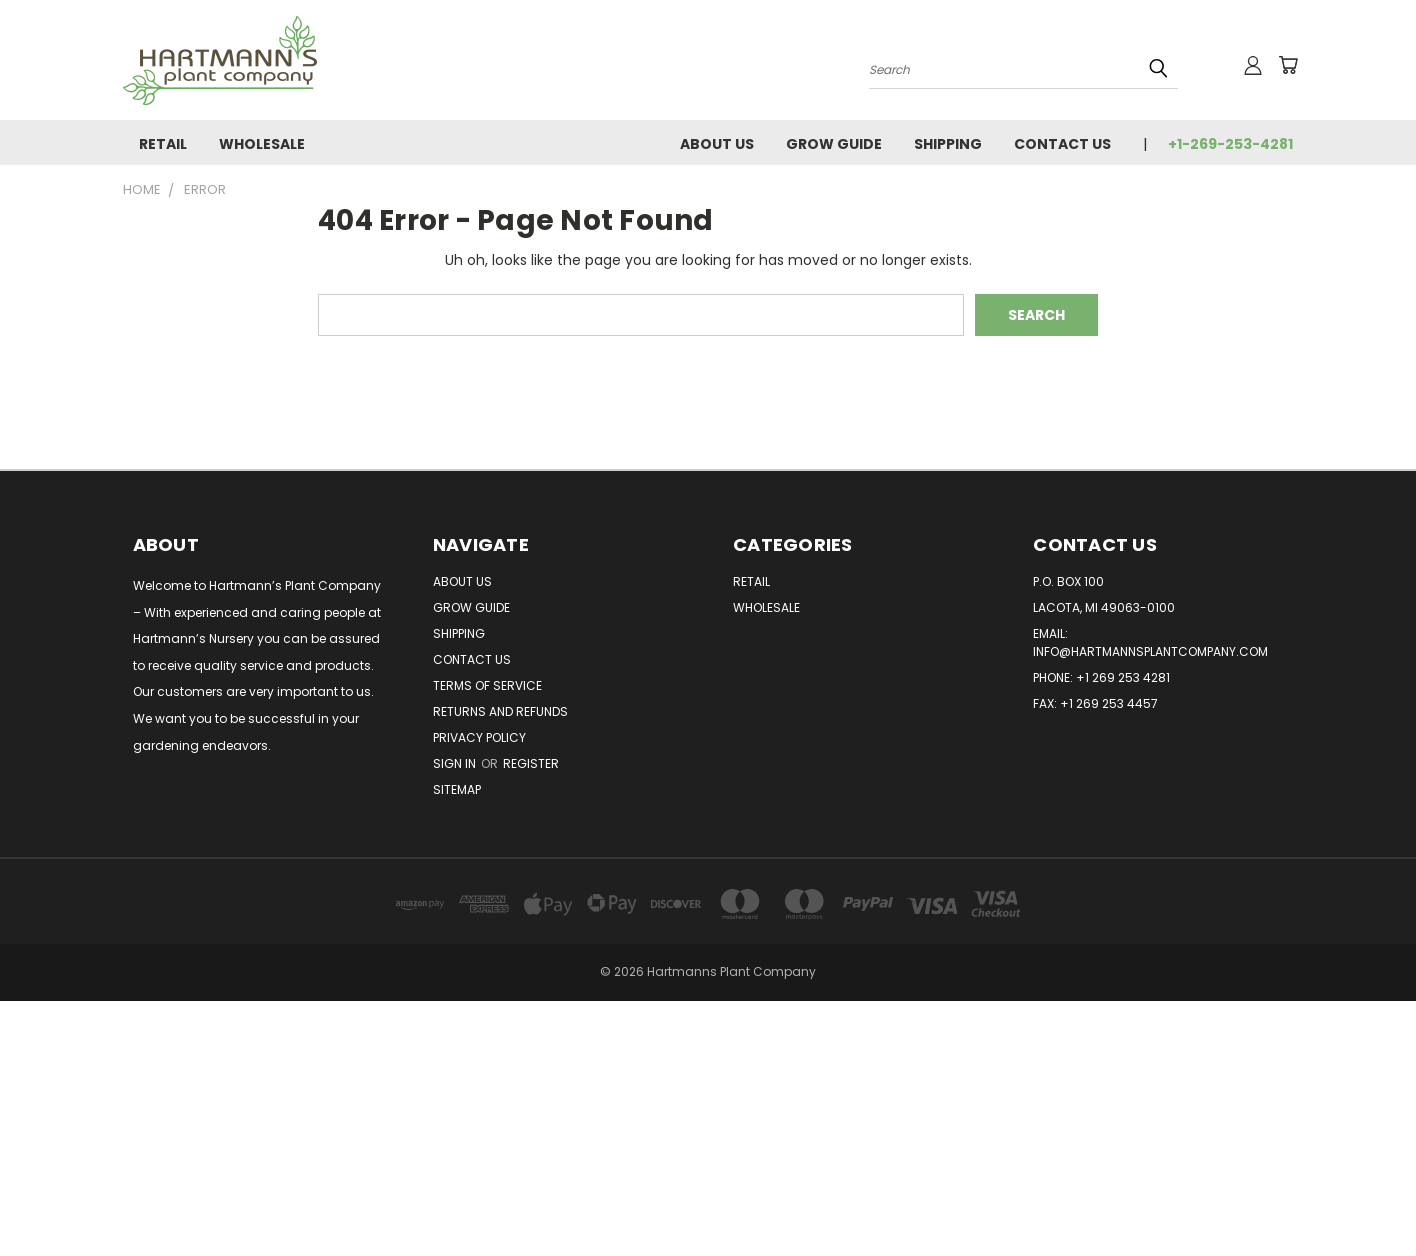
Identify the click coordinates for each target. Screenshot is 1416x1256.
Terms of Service (487, 685)
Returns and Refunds (500, 711)
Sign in (456, 763)
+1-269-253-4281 (1230, 144)
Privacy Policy (479, 737)
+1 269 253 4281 (1123, 677)
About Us (717, 144)
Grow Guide (834, 144)
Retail (163, 144)
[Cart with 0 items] (1288, 65)
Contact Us (1062, 144)
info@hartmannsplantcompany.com (1150, 651)
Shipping (948, 144)
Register (531, 763)
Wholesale (262, 144)
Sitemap (457, 789)
